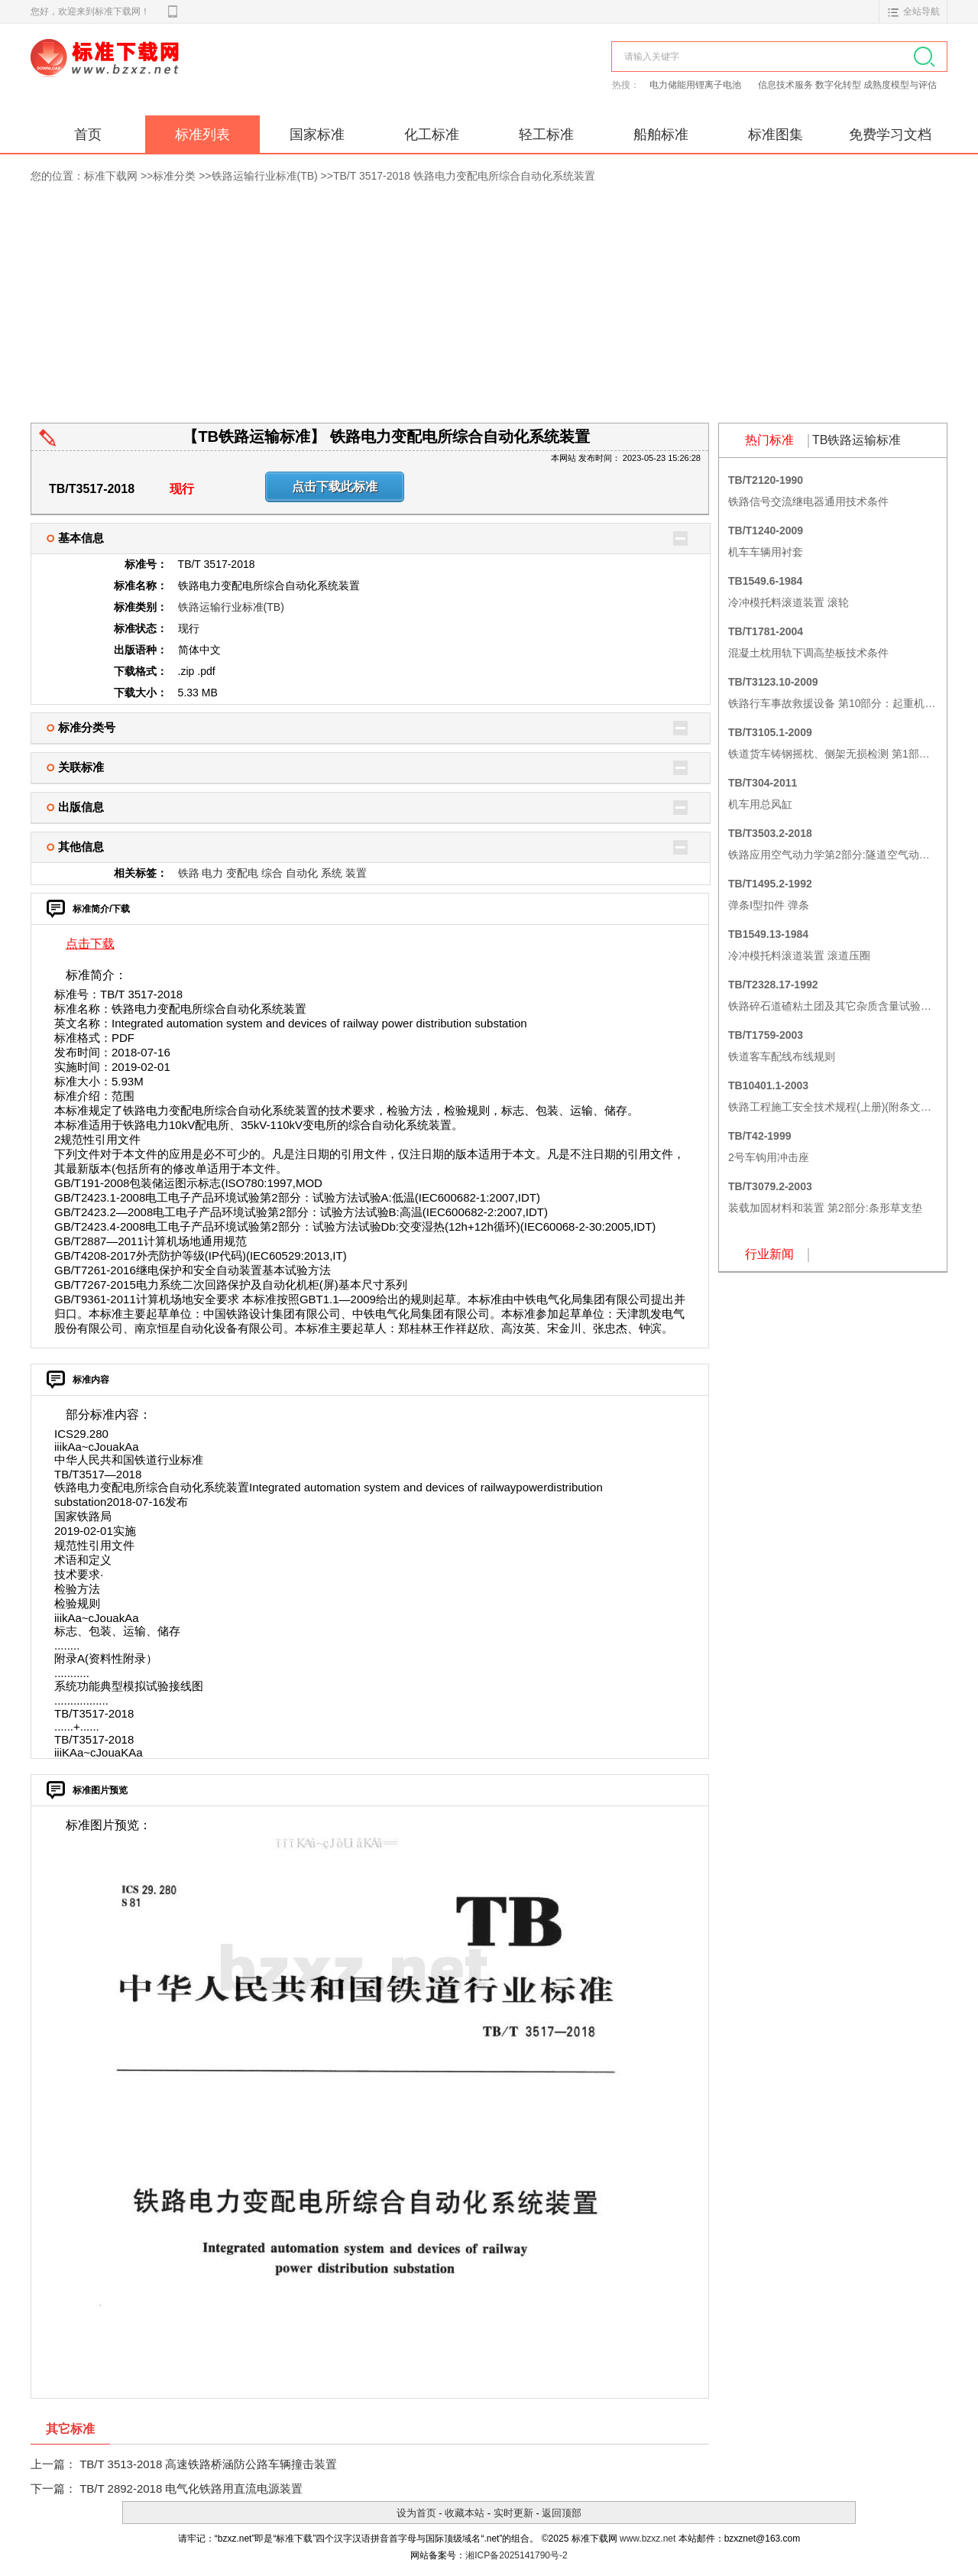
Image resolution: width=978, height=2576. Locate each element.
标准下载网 (206, 75)
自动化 (302, 873)
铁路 (188, 873)
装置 (356, 873)
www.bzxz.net (647, 2538)
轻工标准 (546, 134)
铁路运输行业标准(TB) (265, 176)
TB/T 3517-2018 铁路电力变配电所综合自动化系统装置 (464, 176)
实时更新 (513, 2513)
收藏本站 (464, 2513)
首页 (88, 134)
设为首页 (416, 2513)
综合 (272, 873)
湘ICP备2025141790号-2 (516, 2555)
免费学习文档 (890, 134)
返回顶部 (561, 2513)
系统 (331, 873)
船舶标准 (660, 134)
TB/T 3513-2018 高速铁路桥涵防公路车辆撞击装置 (208, 2464)
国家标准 (317, 134)
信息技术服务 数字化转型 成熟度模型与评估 (848, 84)
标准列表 (202, 134)
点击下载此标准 (334, 486)
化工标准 (431, 134)
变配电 (242, 873)
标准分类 (174, 176)
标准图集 (775, 134)
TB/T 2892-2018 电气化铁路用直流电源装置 (191, 2488)
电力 (212, 873)
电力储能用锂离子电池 (696, 84)
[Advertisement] (489, 308)
